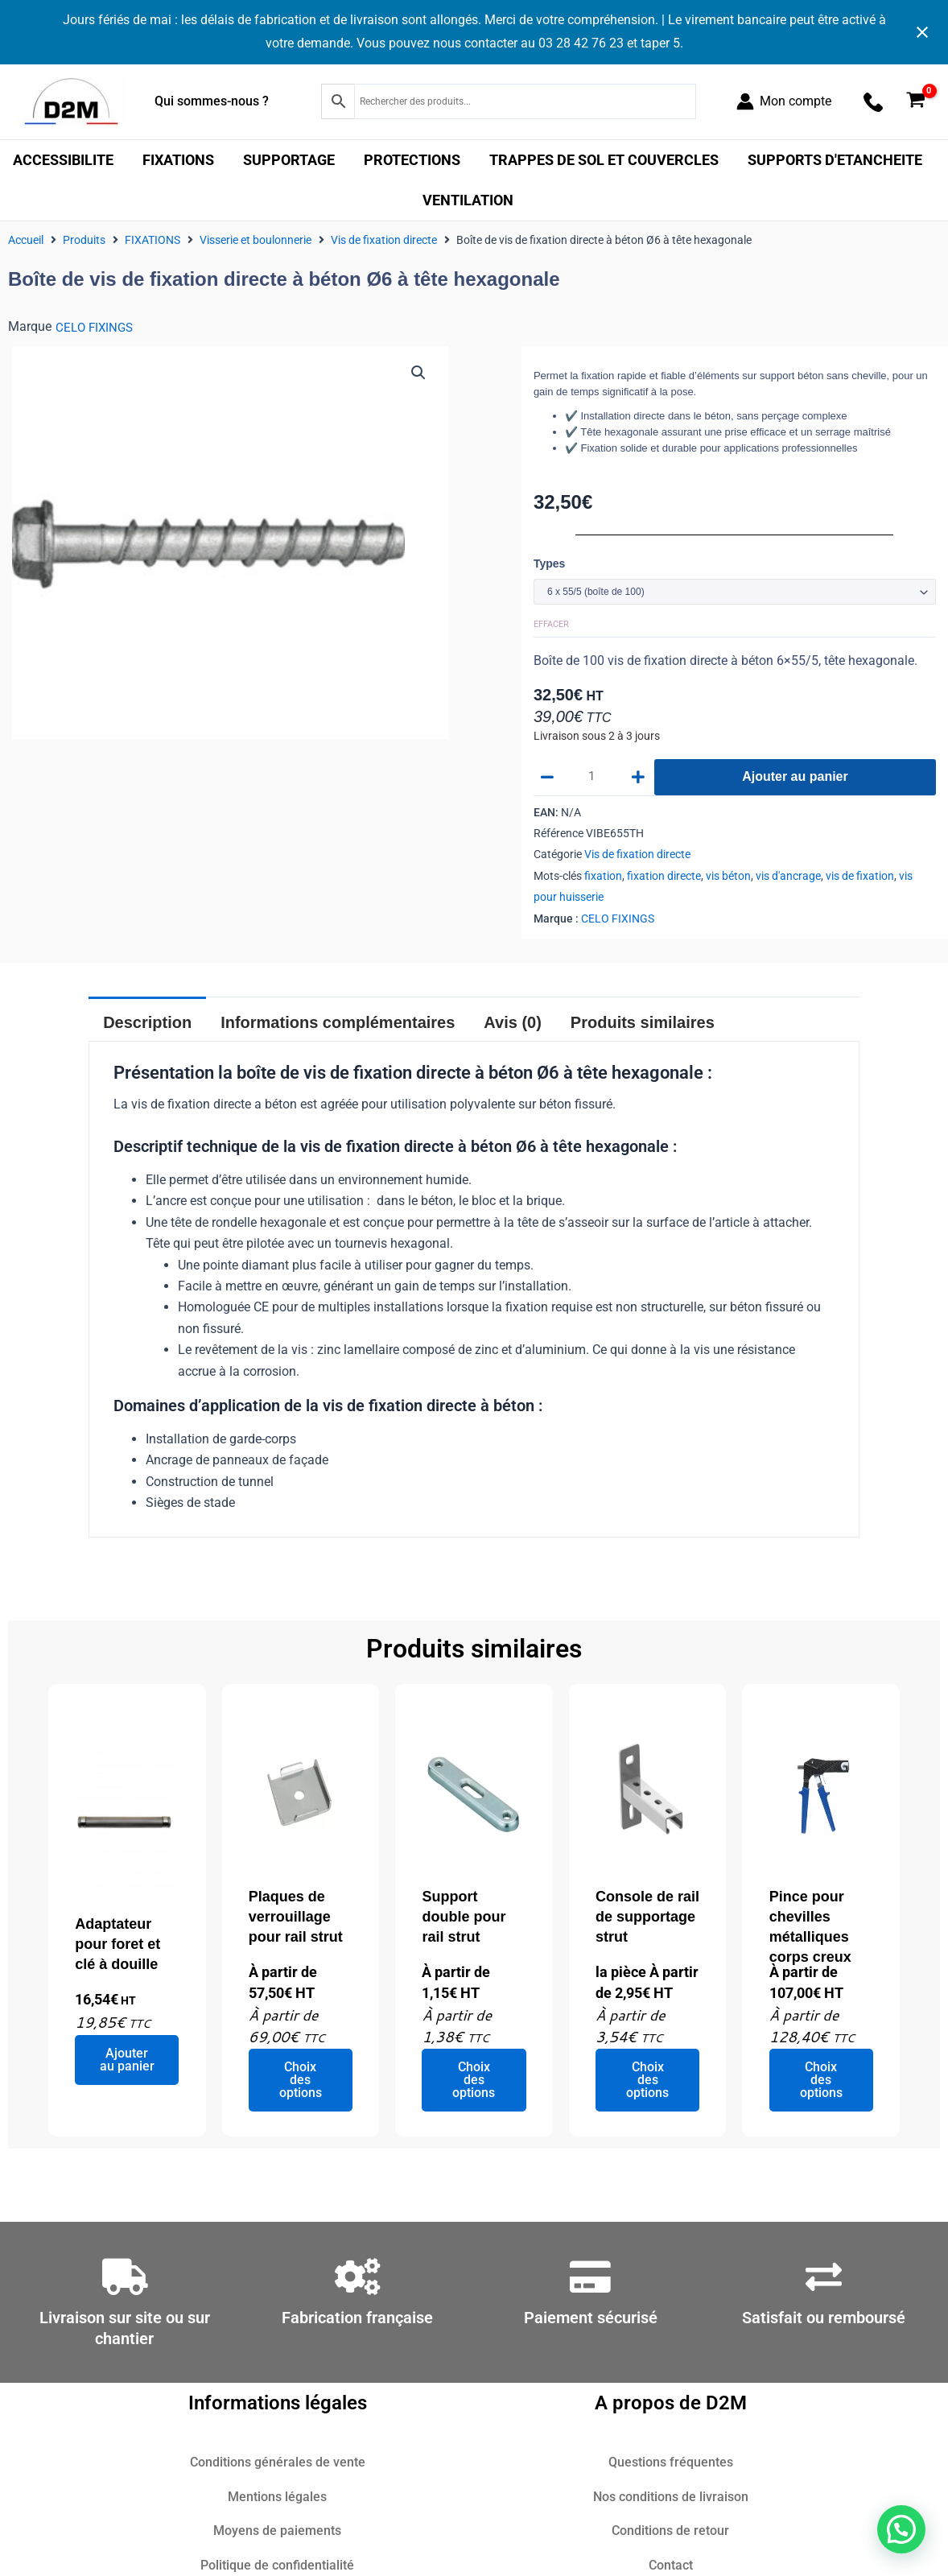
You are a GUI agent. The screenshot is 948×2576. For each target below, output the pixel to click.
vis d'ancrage (788, 878)
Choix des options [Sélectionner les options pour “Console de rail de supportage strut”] (647, 2082)
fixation (603, 878)
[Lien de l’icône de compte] (783, 101)
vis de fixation (860, 878)
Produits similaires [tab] (643, 1025)
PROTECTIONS (412, 159)
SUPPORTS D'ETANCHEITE (835, 159)
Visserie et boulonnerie (255, 239)
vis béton (728, 878)
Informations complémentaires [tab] (338, 1025)
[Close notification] (922, 32)
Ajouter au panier (795, 779)
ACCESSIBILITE (63, 159)
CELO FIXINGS (96, 327)
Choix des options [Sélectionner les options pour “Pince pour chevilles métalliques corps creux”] (821, 2082)
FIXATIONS (178, 159)
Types (549, 563)
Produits (84, 239)
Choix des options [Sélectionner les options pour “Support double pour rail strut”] (473, 2082)
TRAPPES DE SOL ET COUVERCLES (604, 159)
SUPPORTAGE (289, 159)
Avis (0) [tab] (513, 1025)
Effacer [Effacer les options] (551, 625)
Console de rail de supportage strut (647, 1918)
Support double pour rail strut (463, 1918)
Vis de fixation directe (384, 239)
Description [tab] (147, 1025)
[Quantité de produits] (593, 779)
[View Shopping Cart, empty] (915, 101)
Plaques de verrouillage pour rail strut (296, 1918)
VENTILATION (467, 200)
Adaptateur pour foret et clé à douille (117, 1946)
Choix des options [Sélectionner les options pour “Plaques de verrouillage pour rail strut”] (300, 2082)
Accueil (25, 239)
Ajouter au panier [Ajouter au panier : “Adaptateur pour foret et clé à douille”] (127, 2061)
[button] (418, 373)
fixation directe (664, 878)
